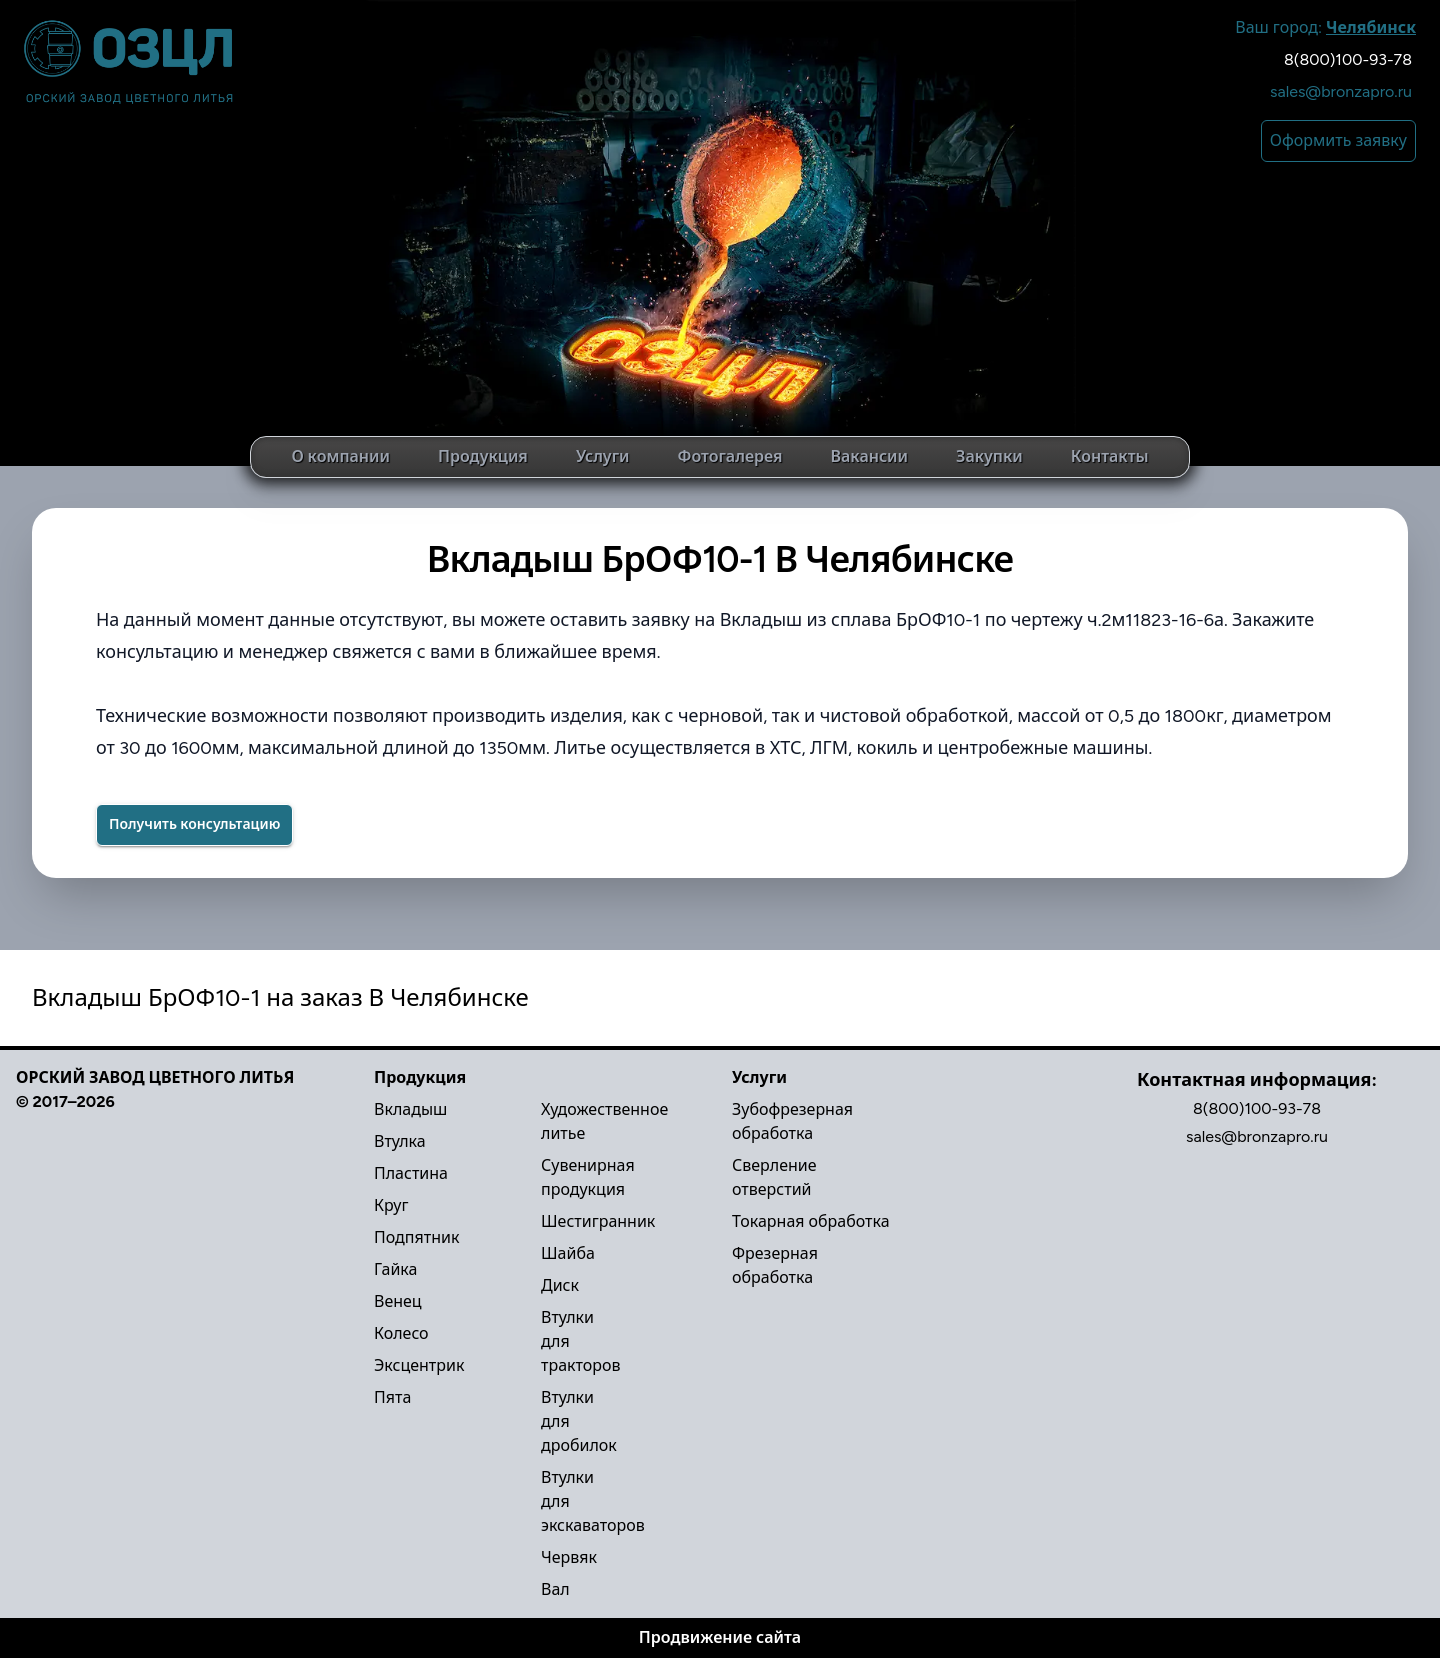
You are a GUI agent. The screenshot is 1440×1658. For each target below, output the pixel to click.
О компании (340, 456)
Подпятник (416, 1237)
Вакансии (870, 456)
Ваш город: (1325, 27)
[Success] (194, 825)
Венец (398, 1301)
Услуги (603, 456)
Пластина (411, 1173)
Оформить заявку (1338, 140)
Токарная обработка (811, 1221)
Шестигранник (598, 1221)
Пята (392, 1397)
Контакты (1110, 456)
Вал (555, 1589)
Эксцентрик (419, 1365)
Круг (391, 1205)
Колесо (401, 1333)
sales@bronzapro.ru (1341, 91)
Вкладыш (410, 1109)
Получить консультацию (194, 824)
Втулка (400, 1141)
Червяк (569, 1557)
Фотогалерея (729, 456)
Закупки (989, 456)
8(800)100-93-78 (1348, 59)
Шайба (568, 1253)
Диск (560, 1285)
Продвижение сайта (720, 1637)
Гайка (395, 1269)
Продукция (483, 456)
